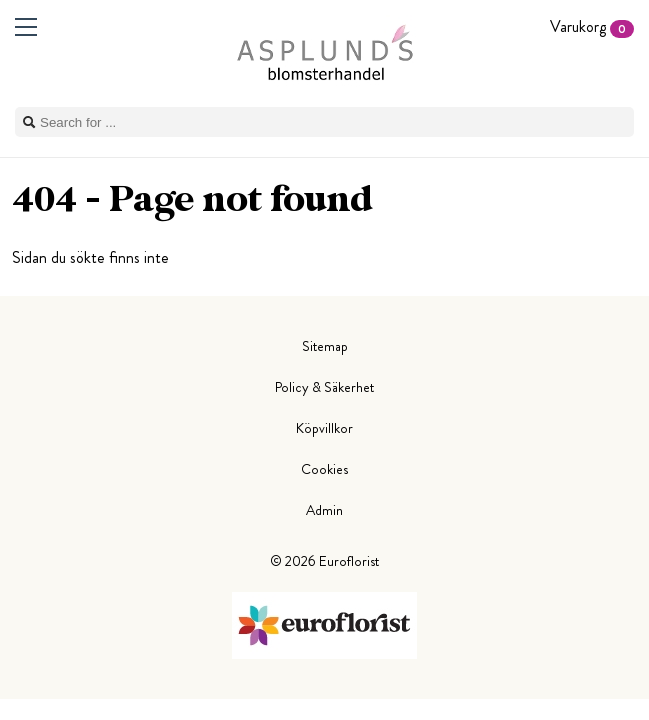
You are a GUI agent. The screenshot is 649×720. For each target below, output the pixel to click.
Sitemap (325, 346)
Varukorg (592, 26)
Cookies (324, 469)
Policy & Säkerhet (324, 387)
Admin (324, 510)
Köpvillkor (324, 428)
